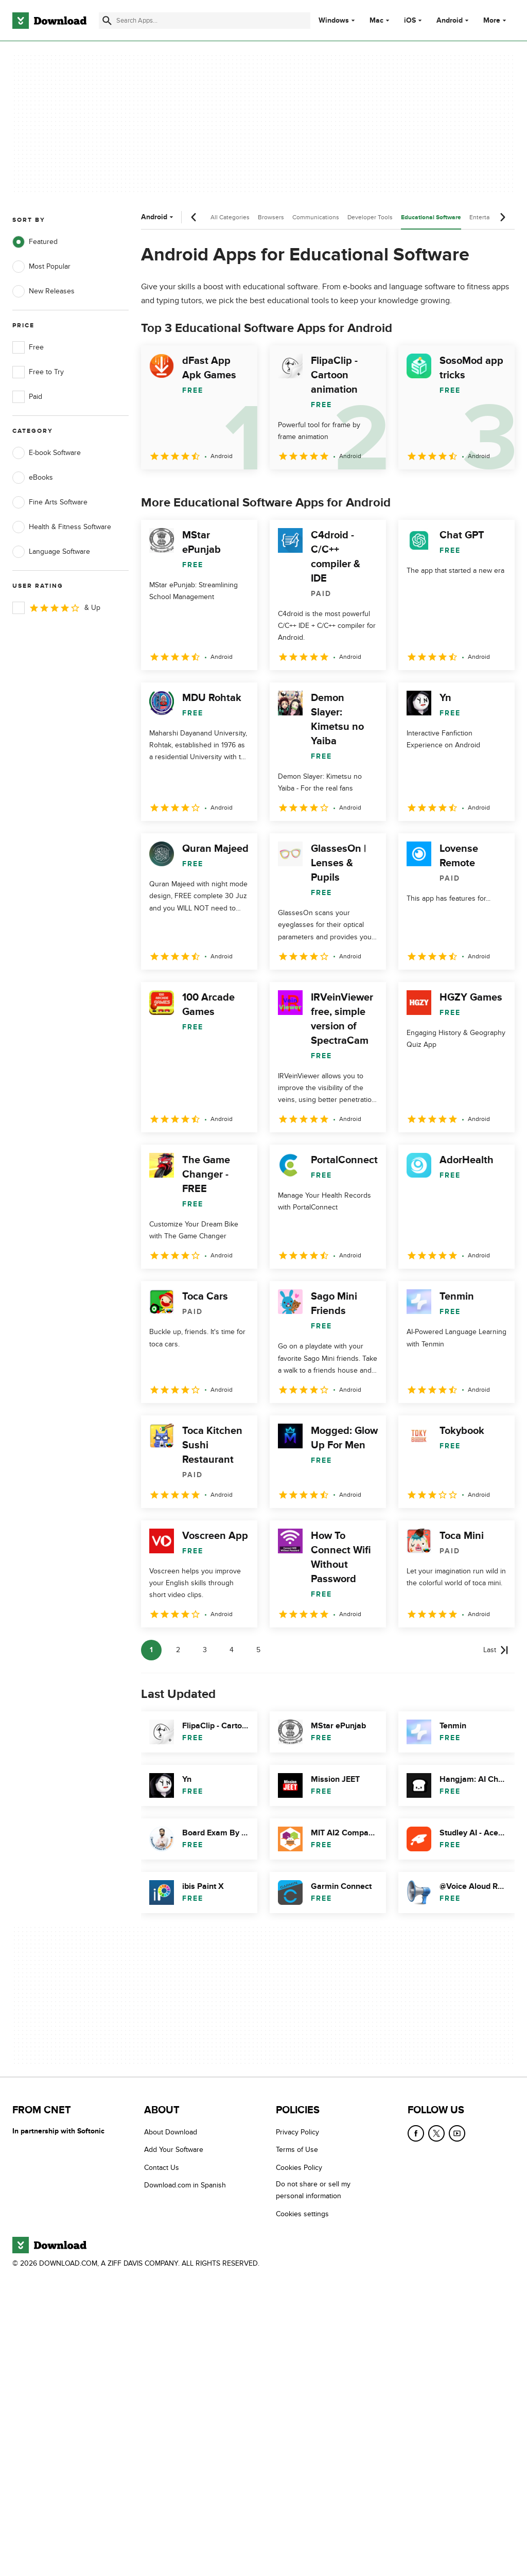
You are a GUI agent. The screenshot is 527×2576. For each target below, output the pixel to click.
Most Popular (41, 266)
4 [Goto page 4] (232, 1649)
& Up (56, 608)
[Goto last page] (496, 1650)
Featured (35, 242)
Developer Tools (370, 217)
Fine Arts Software (49, 502)
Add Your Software (173, 2149)
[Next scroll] (502, 217)
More (495, 20)
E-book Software (46, 453)
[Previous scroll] (194, 217)
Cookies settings (302, 2213)
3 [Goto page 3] (205, 1649)
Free (28, 347)
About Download (170, 2132)
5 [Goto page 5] (258, 1649)
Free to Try (38, 372)
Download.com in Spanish (185, 2185)
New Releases (43, 291)
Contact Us (161, 2167)
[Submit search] (107, 20)
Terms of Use (297, 2149)
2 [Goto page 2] (178, 1649)
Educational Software (431, 217)
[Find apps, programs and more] (204, 20)
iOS (410, 20)
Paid (27, 397)
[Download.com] (49, 20)
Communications (315, 217)
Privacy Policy (297, 2132)
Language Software (51, 552)
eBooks (32, 477)
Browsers (271, 217)
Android (449, 20)
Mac (376, 20)
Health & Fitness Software (61, 527)
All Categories (230, 217)
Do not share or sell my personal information (313, 2190)
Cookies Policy (299, 2167)
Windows (334, 20)
